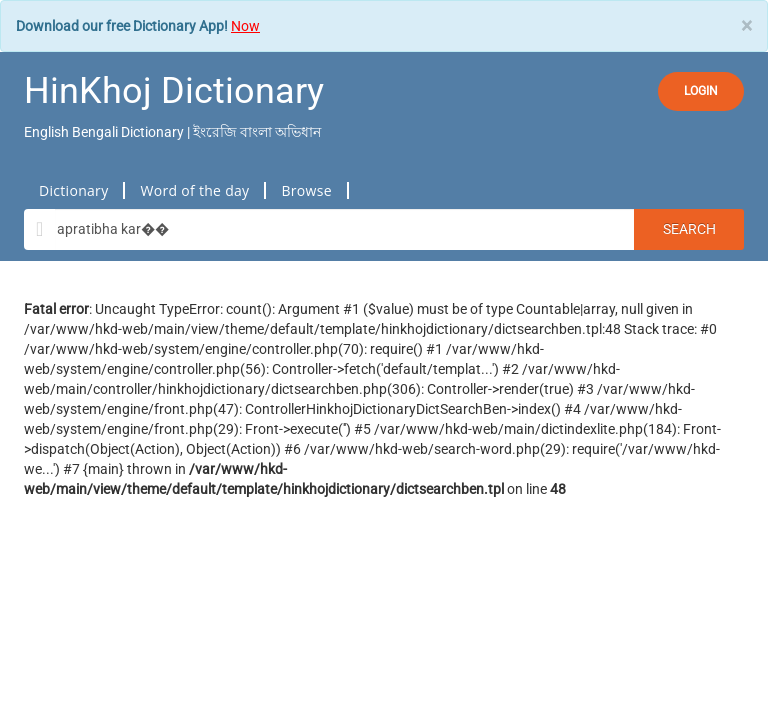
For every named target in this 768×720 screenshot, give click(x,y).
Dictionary (73, 190)
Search (689, 229)
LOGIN (701, 91)
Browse (306, 190)
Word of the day (194, 190)
